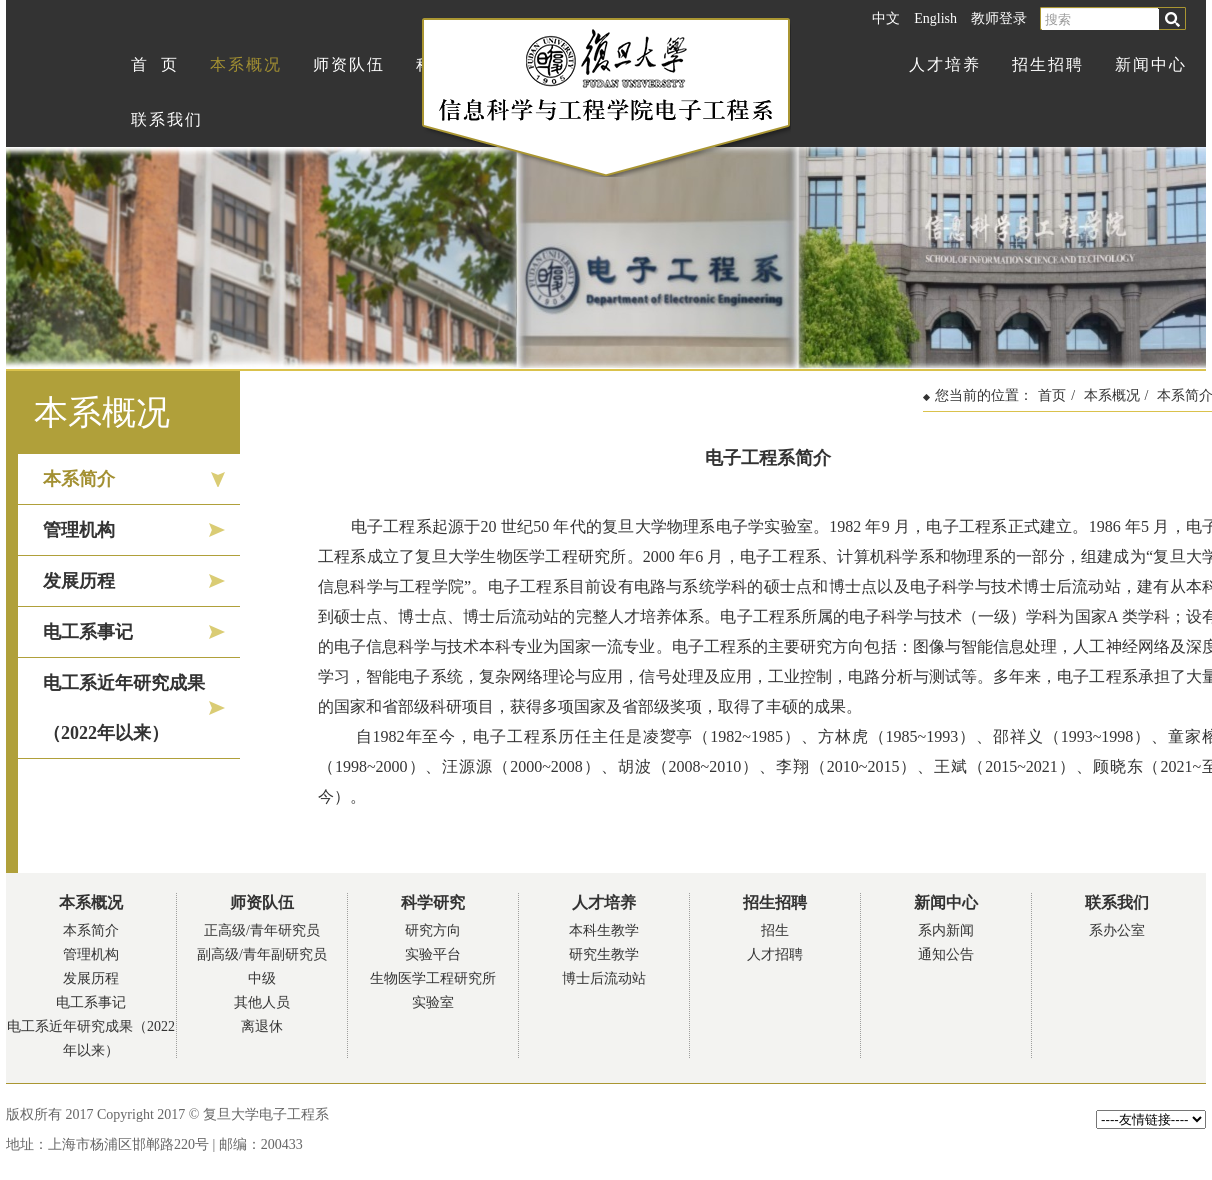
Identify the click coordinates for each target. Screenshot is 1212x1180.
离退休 (262, 1026)
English (935, 18)
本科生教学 (604, 930)
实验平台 (433, 954)
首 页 (155, 64)
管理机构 (79, 530)
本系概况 (246, 64)
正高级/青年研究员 (262, 930)
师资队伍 (349, 64)
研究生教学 (604, 954)
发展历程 (79, 581)
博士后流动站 (604, 978)
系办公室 (1117, 930)
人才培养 (945, 64)
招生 (775, 930)
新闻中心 (1151, 64)
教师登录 (999, 18)
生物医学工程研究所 (433, 978)
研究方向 (433, 930)
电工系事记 (88, 632)
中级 (262, 978)
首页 (1052, 395)
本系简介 (79, 479)
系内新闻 (946, 930)
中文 (886, 18)
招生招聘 (1048, 64)
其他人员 (262, 1002)
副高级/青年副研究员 (262, 954)
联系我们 (167, 119)
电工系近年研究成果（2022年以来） (124, 708)
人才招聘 (775, 954)
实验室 (433, 1002)
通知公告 (946, 954)
